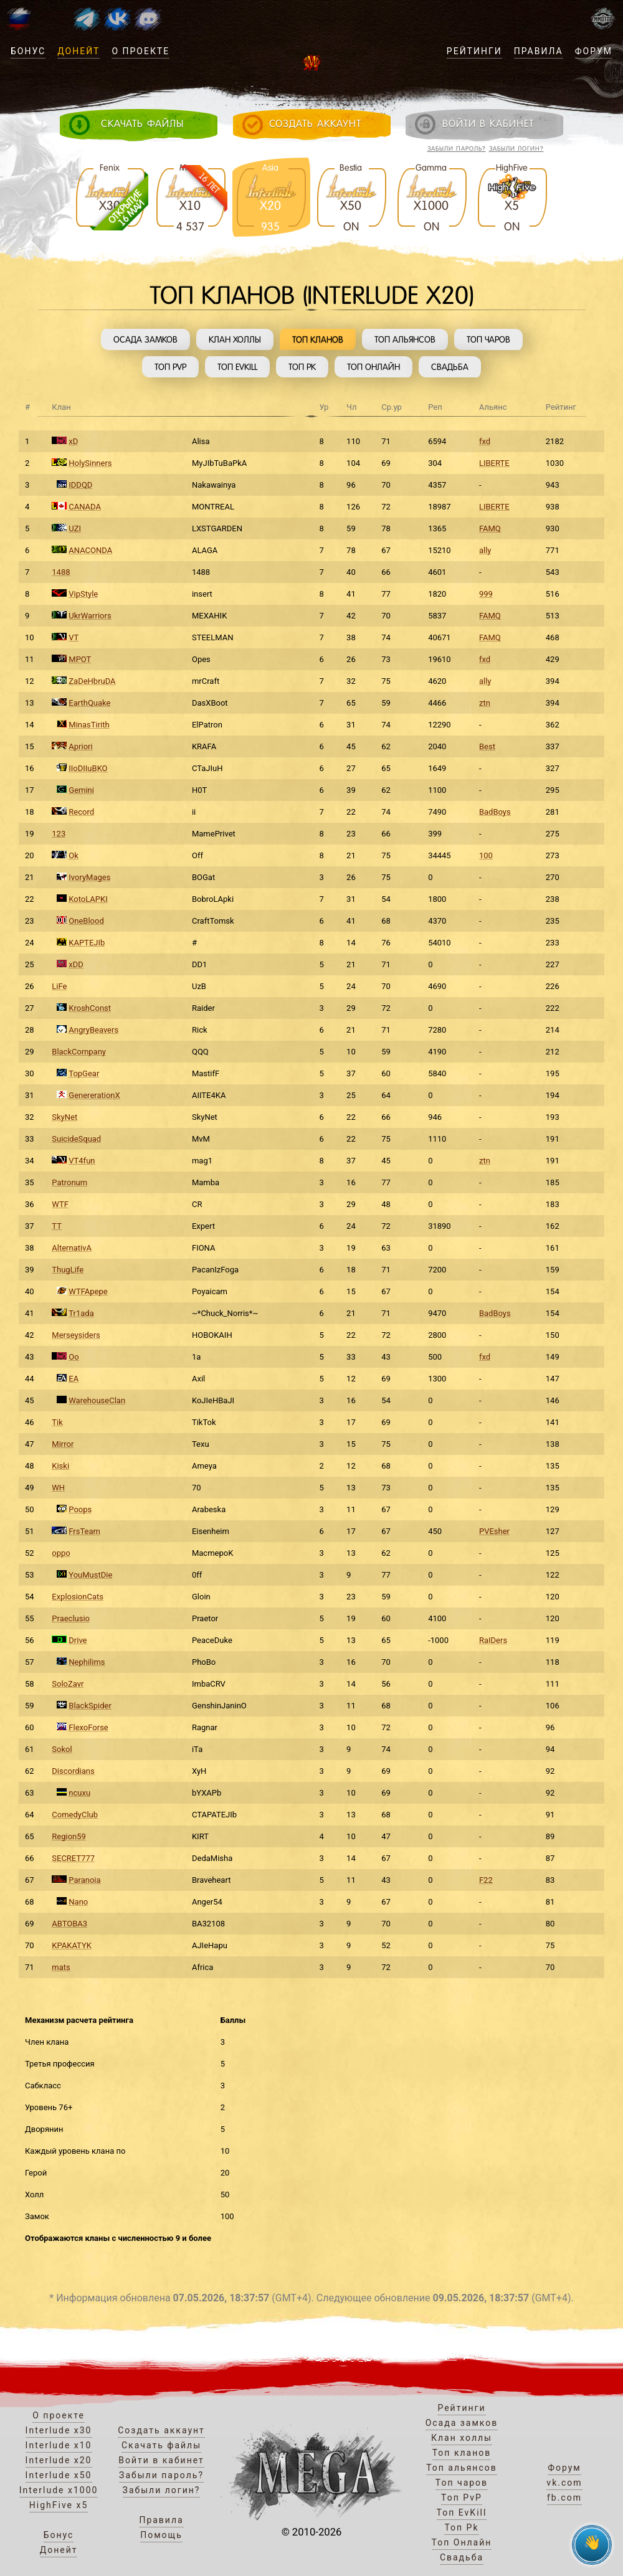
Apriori (80, 746)
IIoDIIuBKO (88, 768)
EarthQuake (89, 703)
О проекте (140, 51)
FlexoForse (88, 1727)
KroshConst (90, 1008)
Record (81, 812)
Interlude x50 (59, 2475)
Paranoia (84, 1880)
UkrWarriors (90, 615)
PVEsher (494, 1531)
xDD (76, 964)
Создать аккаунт (161, 2430)
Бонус (28, 51)
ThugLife (67, 1269)
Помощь (161, 2535)
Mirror (63, 1444)
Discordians (73, 1771)
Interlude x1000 (58, 2490)
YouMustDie (90, 1574)
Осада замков (145, 339)
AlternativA (72, 1247)
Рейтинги (474, 51)
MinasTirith (89, 724)
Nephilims (87, 1662)
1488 (61, 572)
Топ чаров (488, 339)
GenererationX (94, 1095)
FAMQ (490, 528)
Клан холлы (235, 339)
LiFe (59, 986)
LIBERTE (494, 463)
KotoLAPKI (88, 899)
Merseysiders (76, 1335)
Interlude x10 (59, 2445)
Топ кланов (317, 339)
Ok (73, 855)
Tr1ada (81, 1313)
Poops (80, 1509)
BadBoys (495, 812)
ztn (484, 703)
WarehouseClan (97, 1400)
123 (58, 833)
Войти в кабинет (161, 2460)
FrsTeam (84, 1531)
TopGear (84, 1073)
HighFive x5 (58, 2505)
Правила (538, 51)
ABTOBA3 (69, 1923)
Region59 (69, 1836)
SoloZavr (67, 1683)
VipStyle (83, 594)
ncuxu (79, 1792)
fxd (484, 441)
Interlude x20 (59, 2460)
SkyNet (64, 1117)
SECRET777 (73, 1858)
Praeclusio (71, 1618)
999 (486, 594)
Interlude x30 (59, 2430)
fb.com (564, 2498)
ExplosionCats (77, 1596)
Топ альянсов (404, 339)
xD (73, 441)
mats (61, 1967)
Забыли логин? (516, 148)
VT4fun (82, 1160)
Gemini (81, 790)
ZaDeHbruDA (92, 681)
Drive (78, 1640)
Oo (73, 1356)
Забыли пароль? (456, 148)
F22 (486, 1880)
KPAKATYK (72, 1945)
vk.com (564, 2483)
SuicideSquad (76, 1139)
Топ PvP (170, 367)
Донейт (78, 51)
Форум (593, 51)
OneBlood (86, 921)
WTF (60, 1204)
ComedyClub (75, 1814)
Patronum (69, 1182)
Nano (78, 1901)
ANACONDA (90, 550)
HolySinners (90, 463)
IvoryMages (89, 877)
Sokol (62, 1749)
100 (486, 855)
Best (487, 746)
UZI (75, 528)
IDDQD (80, 485)
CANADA (85, 506)
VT (73, 637)
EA (73, 1378)
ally (485, 550)
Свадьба (449, 367)
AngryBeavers (93, 1030)
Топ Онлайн (373, 367)
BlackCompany (79, 1051)
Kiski (60, 1465)
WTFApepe (88, 1291)
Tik (57, 1422)
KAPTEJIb (87, 942)
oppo (61, 1553)
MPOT (80, 659)
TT (57, 1226)
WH (58, 1487)
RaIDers (493, 1640)
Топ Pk (302, 367)
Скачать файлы (161, 2445)
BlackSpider (90, 1705)
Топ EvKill (237, 367)
